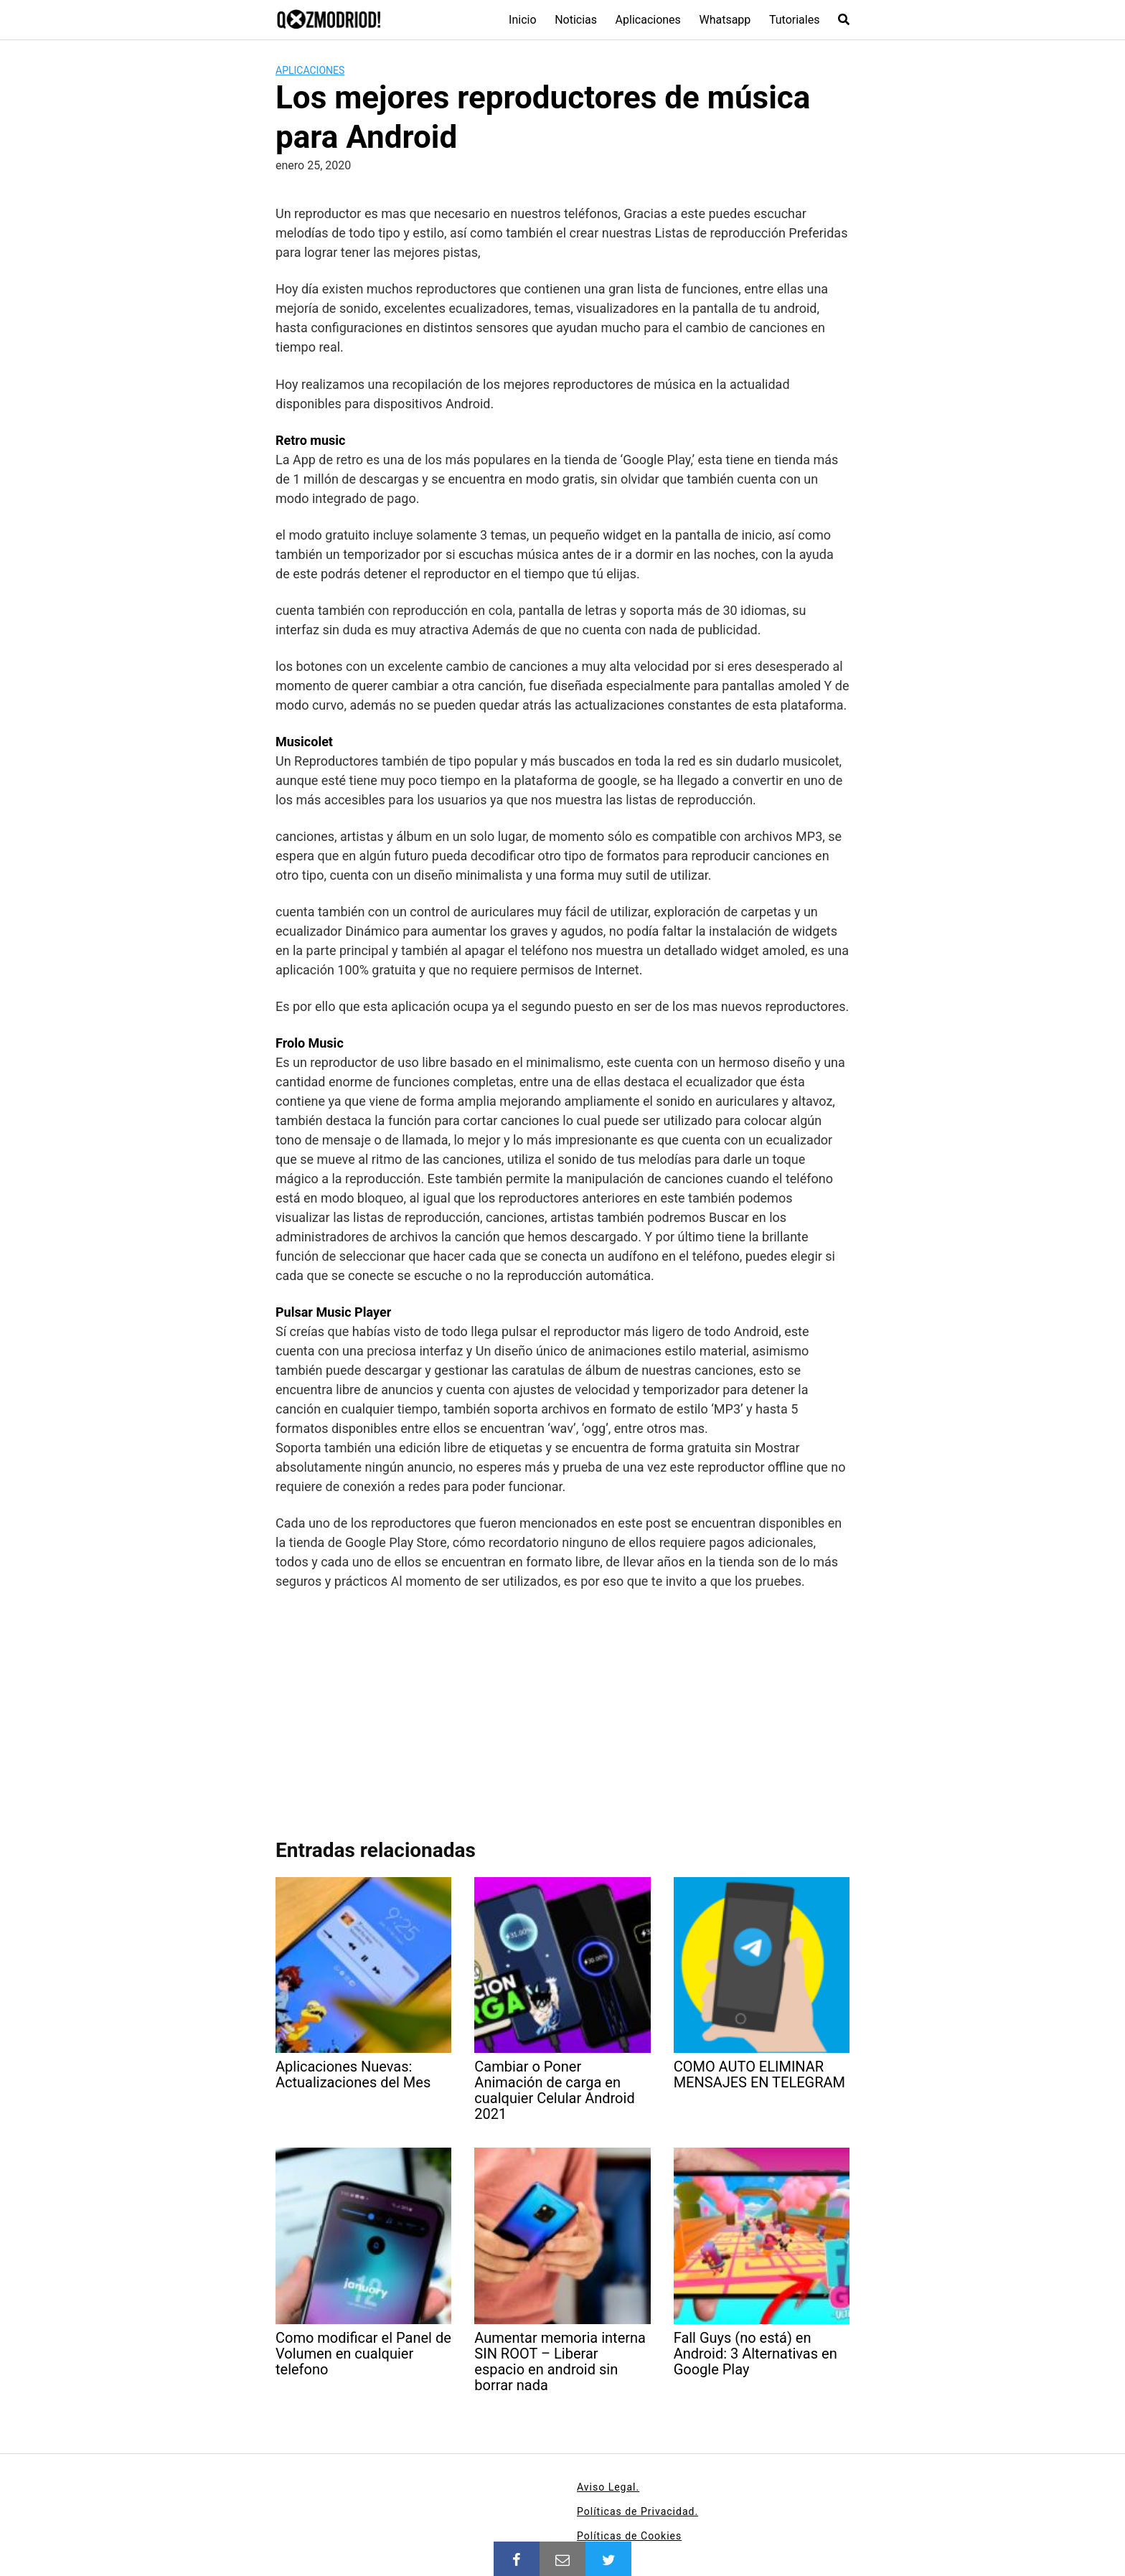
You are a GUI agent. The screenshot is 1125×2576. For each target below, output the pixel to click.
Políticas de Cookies (629, 2536)
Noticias (576, 20)
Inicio (522, 20)
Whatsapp (724, 20)
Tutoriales (794, 20)
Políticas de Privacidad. (637, 2511)
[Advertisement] (562, 1708)
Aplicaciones (648, 20)
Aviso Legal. (608, 2487)
